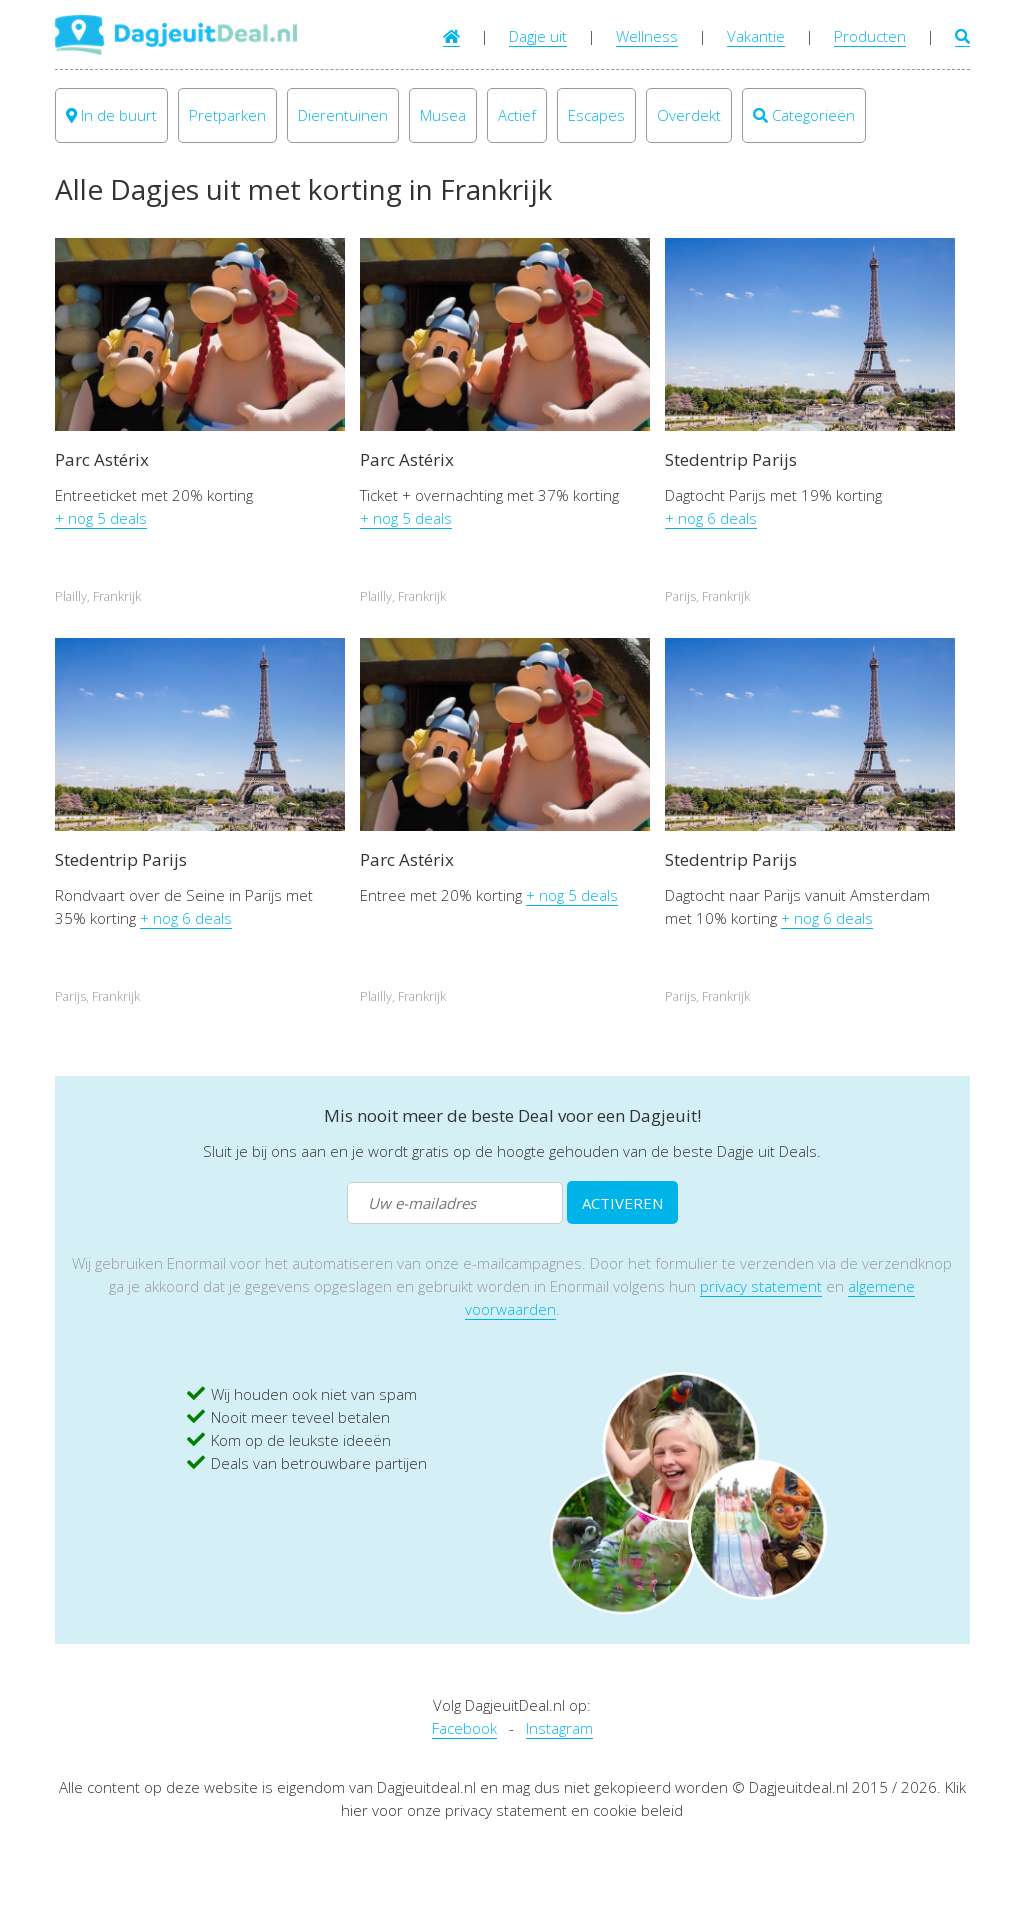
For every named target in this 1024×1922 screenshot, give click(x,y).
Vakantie (756, 36)
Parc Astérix (102, 459)
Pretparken (227, 115)
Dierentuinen (343, 115)
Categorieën (804, 115)
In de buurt (111, 115)
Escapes (596, 115)
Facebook (464, 1728)
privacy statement (761, 1286)
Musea (443, 115)
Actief (517, 115)
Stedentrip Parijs (731, 459)
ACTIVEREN (622, 1203)
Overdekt (689, 115)
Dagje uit (538, 36)
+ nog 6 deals (711, 518)
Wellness (647, 36)
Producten (870, 36)
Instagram (559, 1728)
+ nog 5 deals (101, 518)
